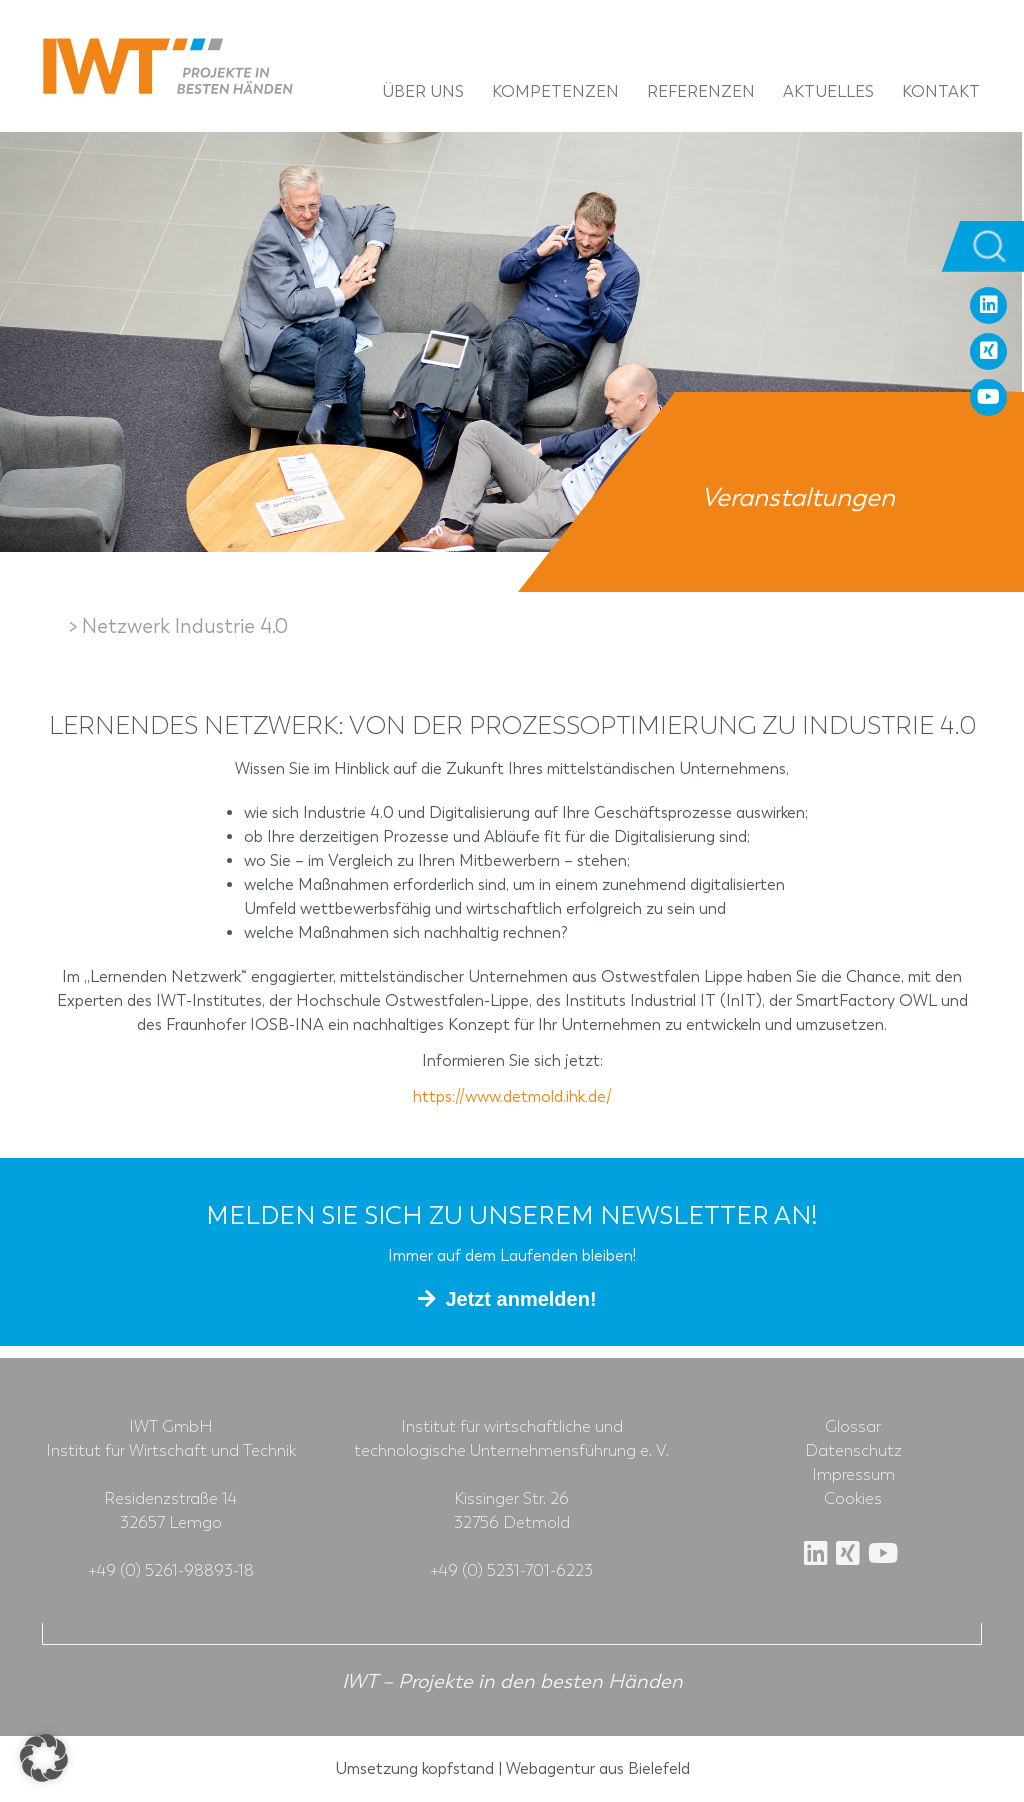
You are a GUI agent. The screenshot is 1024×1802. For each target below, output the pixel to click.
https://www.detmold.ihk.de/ (512, 1096)
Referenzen (701, 91)
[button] (44, 1758)
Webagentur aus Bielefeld (598, 1768)
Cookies (853, 1499)
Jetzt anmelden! (520, 1299)
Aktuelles (828, 91)
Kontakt (941, 91)
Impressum (853, 1475)
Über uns (423, 91)
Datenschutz (853, 1451)
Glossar (853, 1427)
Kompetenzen (555, 91)
